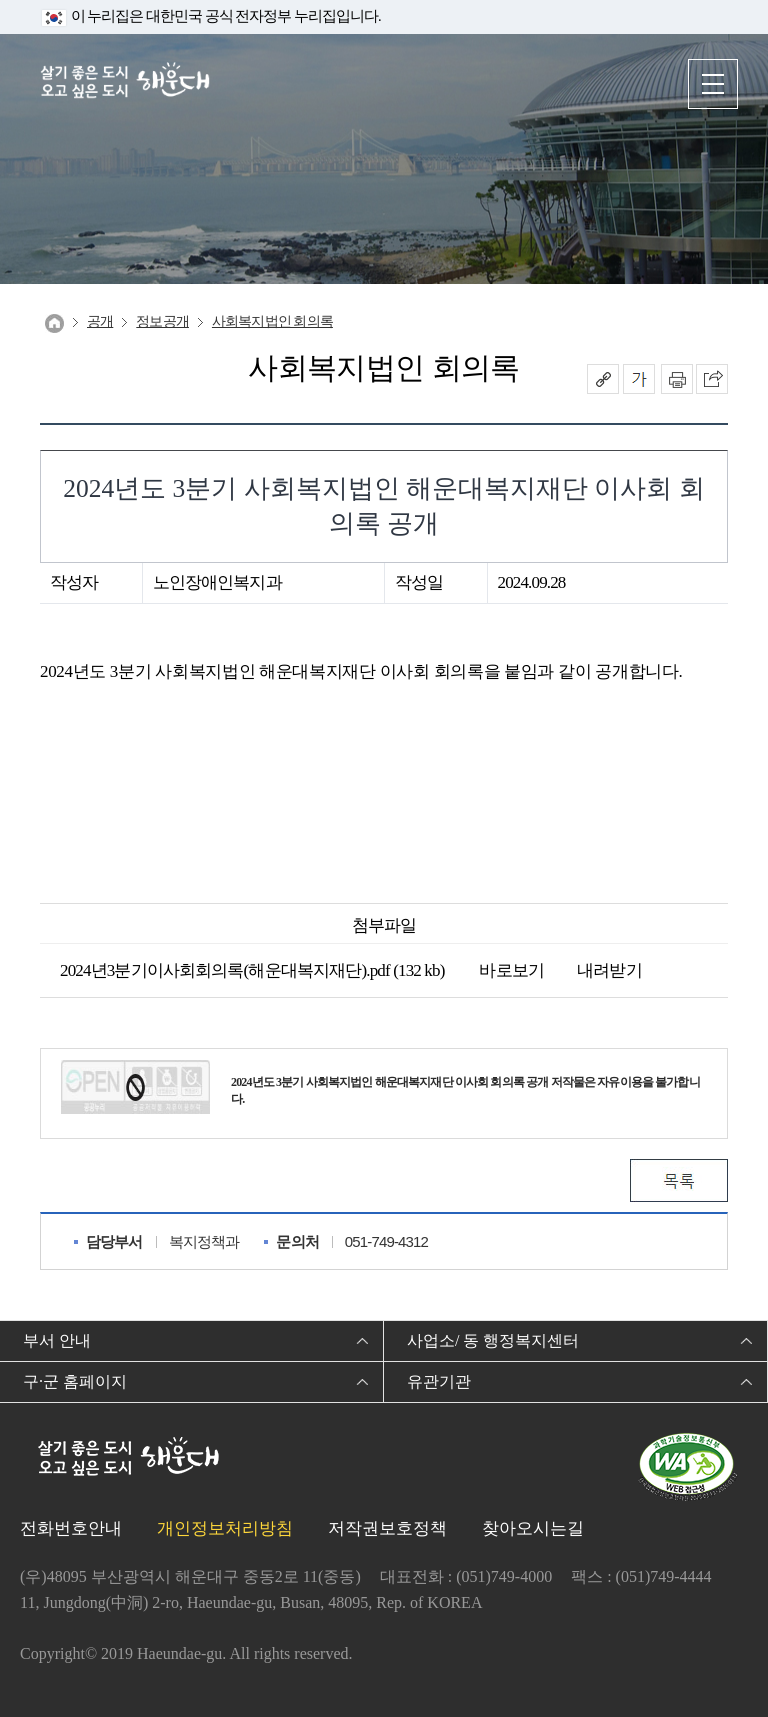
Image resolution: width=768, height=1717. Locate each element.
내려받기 (598, 970)
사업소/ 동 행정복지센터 (493, 1340)
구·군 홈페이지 (75, 1381)
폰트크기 (639, 379)
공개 (100, 321)
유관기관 (439, 1381)
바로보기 (499, 970)
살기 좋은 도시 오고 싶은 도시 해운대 (125, 82)
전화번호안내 (71, 1528)
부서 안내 (57, 1340)
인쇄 (677, 379)
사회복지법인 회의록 (272, 321)
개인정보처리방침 (225, 1528)
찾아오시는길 (533, 1528)
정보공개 (162, 321)
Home (54, 323)
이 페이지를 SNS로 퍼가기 (712, 379)
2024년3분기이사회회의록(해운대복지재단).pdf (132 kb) (252, 970)
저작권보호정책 (387, 1528)
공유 (603, 379)
